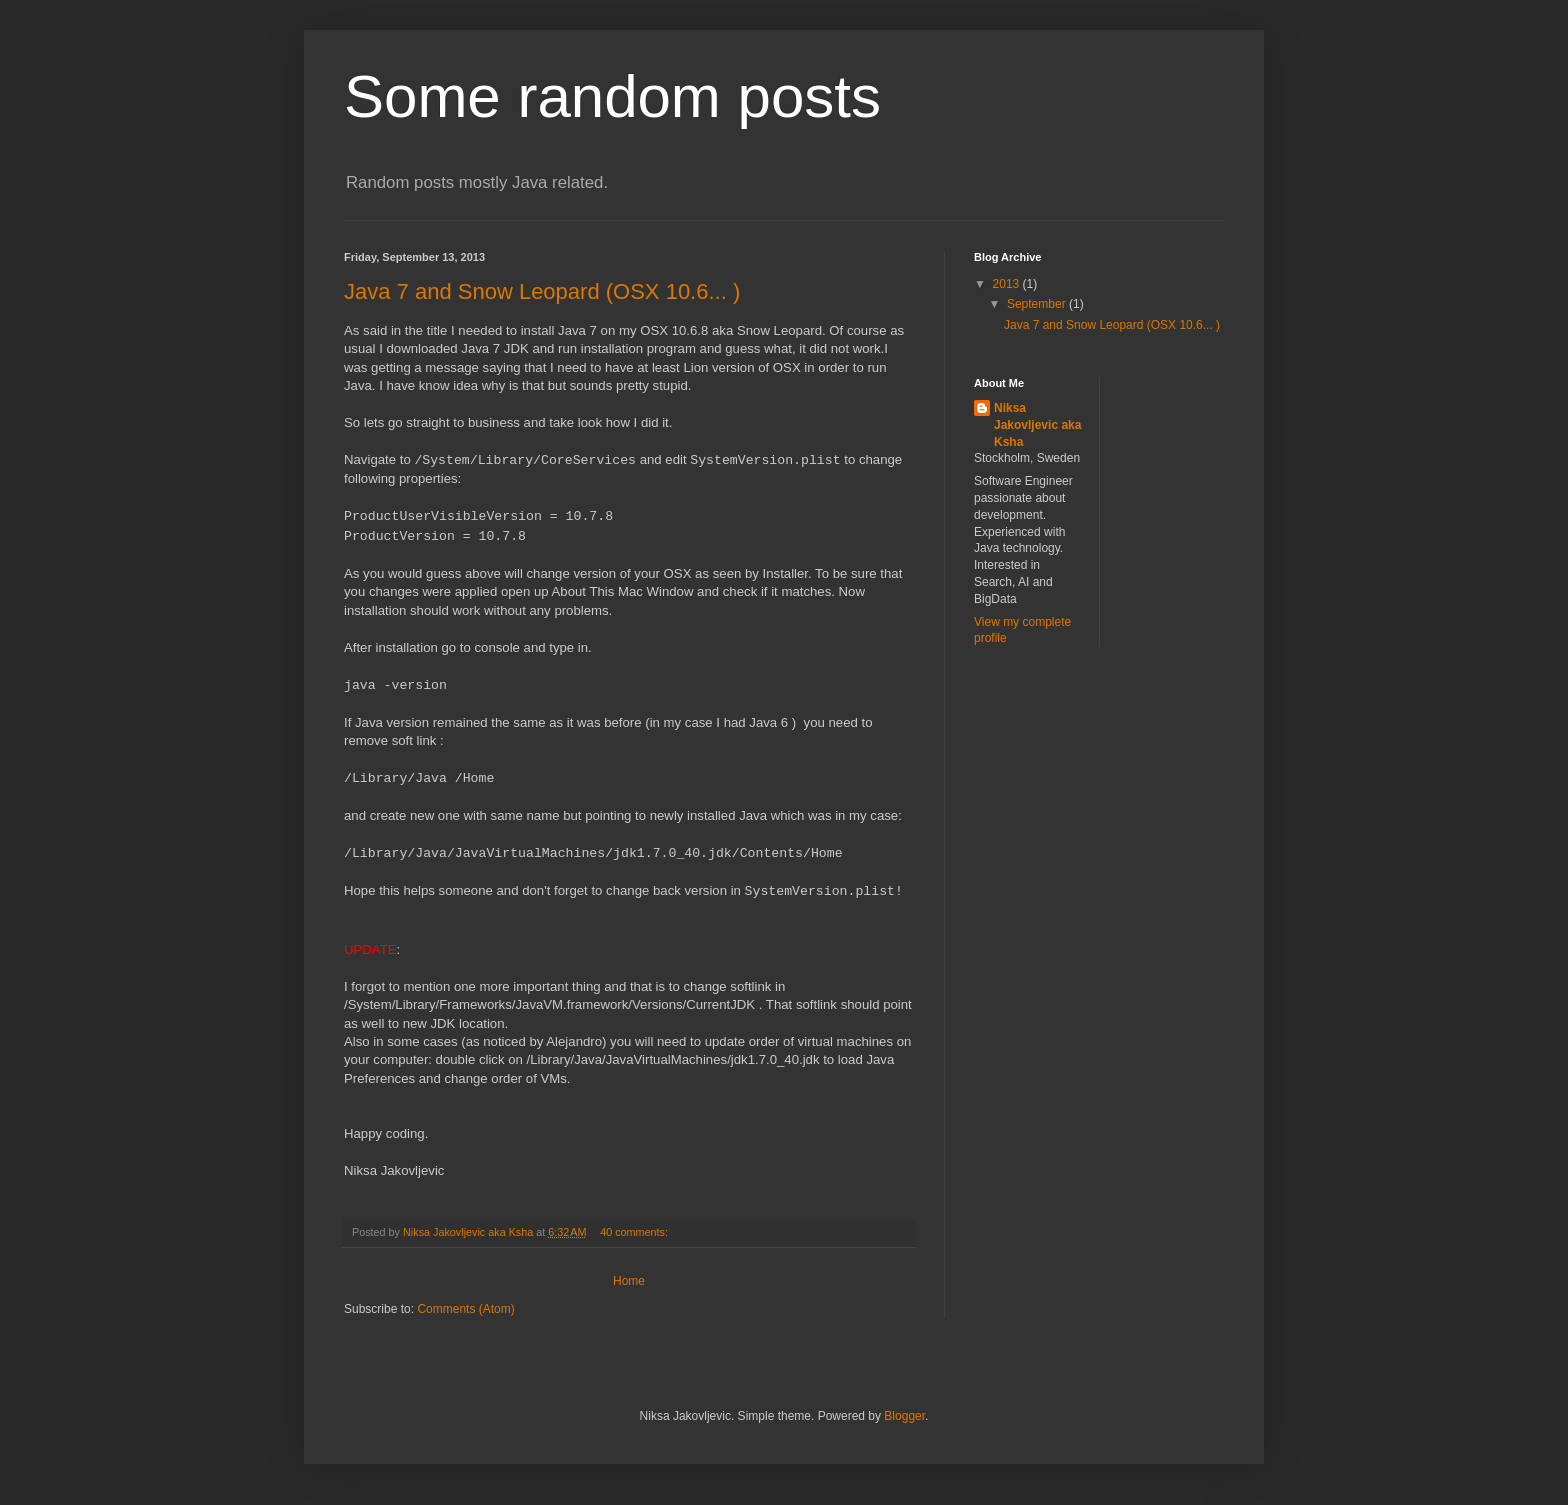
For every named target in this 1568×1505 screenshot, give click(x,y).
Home (629, 1281)
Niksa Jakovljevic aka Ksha (1037, 425)
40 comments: (635, 1232)
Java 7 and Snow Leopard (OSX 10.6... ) (542, 291)
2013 (1008, 284)
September (1038, 304)
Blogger (904, 1416)
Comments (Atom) (465, 1309)
